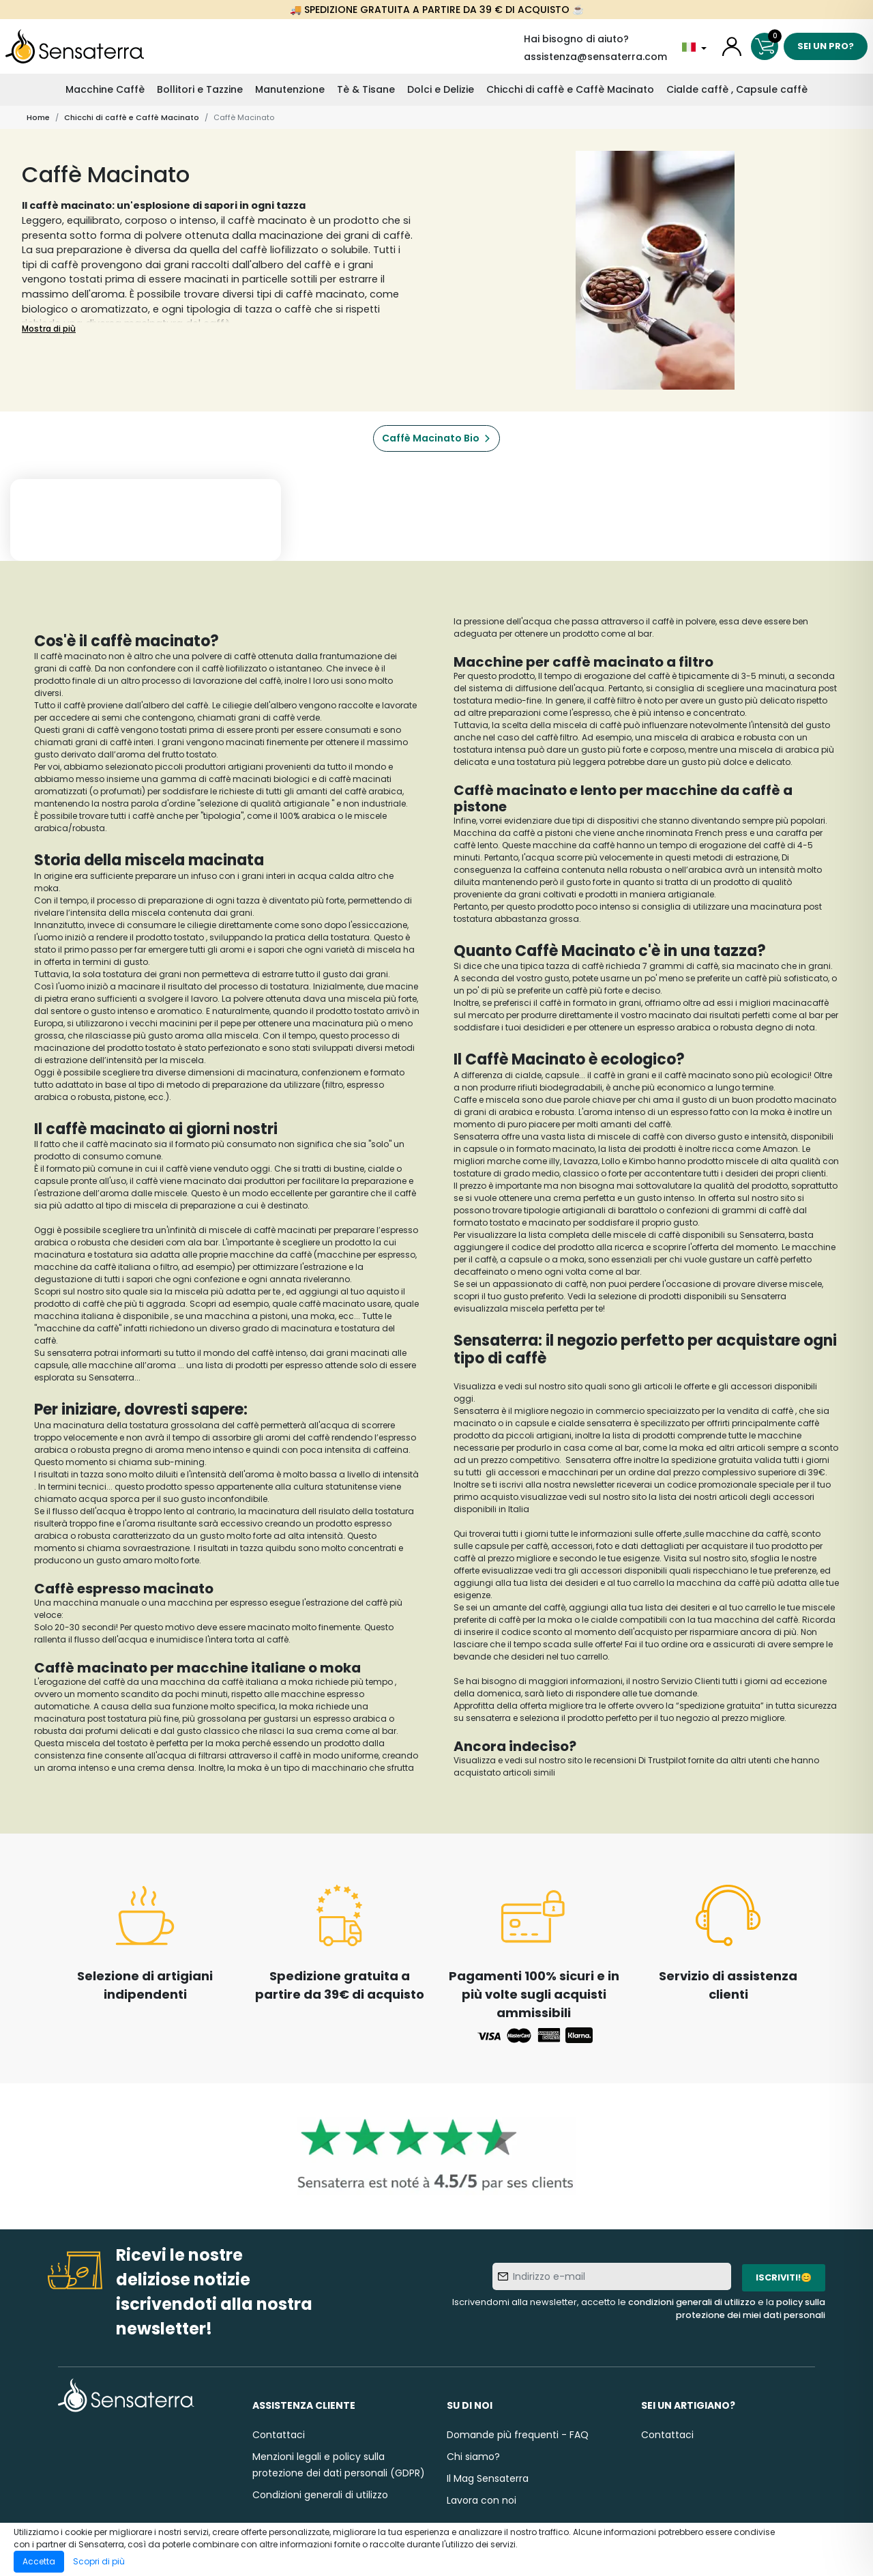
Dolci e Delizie (440, 89)
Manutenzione (290, 89)
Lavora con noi (481, 2500)
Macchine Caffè (105, 89)
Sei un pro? (825, 46)
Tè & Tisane (366, 89)
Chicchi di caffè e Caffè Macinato (570, 89)
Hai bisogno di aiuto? (576, 39)
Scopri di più (99, 2561)
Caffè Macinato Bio (430, 438)
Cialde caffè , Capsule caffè (737, 89)
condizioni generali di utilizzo (692, 2302)
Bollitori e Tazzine (200, 89)
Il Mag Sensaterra (488, 2478)
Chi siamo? (473, 2456)
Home (38, 117)
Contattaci (278, 2435)
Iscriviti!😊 (784, 2277)
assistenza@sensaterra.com (595, 56)
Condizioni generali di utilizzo (320, 2495)
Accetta (39, 2561)
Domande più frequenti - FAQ (518, 2435)
